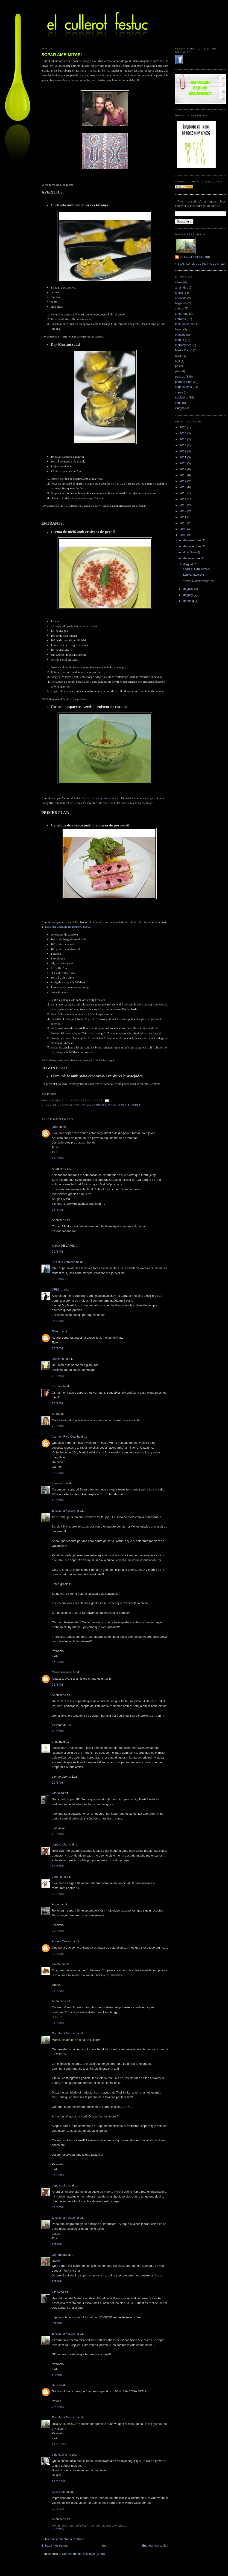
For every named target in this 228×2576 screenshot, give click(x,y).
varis (178, 402)
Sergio (87, 61)
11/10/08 (59, 2444)
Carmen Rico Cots (64, 1436)
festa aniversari (185, 324)
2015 (183, 493)
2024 (183, 439)
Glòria (56, 1793)
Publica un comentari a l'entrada (62, 2539)
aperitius (180, 298)
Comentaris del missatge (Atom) (83, 2554)
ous (177, 361)
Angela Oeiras (61, 1941)
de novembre (192, 546)
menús (179, 340)
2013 (183, 505)
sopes (136, 1104)
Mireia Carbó (183, 350)
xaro (55, 1127)
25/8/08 (58, 1209)
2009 (183, 529)
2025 (183, 433)
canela (56, 1964)
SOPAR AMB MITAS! (61, 54)
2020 (183, 463)
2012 (183, 511)
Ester (55, 1331)
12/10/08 (59, 2481)
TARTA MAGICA (193, 575)
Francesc (58, 1483)
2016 (183, 487)
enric (55, 1741)
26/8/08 (58, 1866)
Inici (105, 2545)
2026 (183, 427)
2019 (183, 469)
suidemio (58, 1358)
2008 (183, 535)
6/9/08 (57, 2375)
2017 (183, 481)
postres (180, 376)
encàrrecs (181, 313)
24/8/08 (58, 1158)
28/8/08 (58, 1953)
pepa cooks (59, 1844)
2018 (183, 475)
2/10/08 (58, 2407)
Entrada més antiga (155, 2545)
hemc (178, 329)
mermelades (183, 345)
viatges (179, 408)
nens (178, 355)
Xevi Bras (58, 2491)
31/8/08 (58, 1991)
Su (54, 1413)
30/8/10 (58, 2508)
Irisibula (57, 1386)
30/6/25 (58, 2529)
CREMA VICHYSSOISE (198, 581)
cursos (179, 308)
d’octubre (189, 552)
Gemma (57, 2254)
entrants (99, 1104)
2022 (183, 451)
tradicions (181, 397)
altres (178, 282)
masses (180, 334)
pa (176, 366)
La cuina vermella (63, 1262)
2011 (183, 517)
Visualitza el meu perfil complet (200, 264)
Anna (55, 1904)
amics (86, 1104)
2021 (183, 457)
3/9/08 (57, 2323)
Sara (55, 2385)
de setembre (192, 558)
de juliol (188, 589)
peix (178, 371)
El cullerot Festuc (63, 1510)
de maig (189, 601)
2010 (183, 523)
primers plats (118, 1104)
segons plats (183, 387)
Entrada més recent (54, 2545)
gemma (57, 1876)
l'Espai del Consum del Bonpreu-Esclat (67, 926)
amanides (181, 287)
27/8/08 (58, 1931)
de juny (188, 595)
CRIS (55, 1289)
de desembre (192, 540)
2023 (183, 445)
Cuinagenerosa (62, 1672)
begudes (181, 303)
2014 (183, 499)
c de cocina (59, 2454)
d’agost (188, 564)
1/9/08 (57, 2244)
